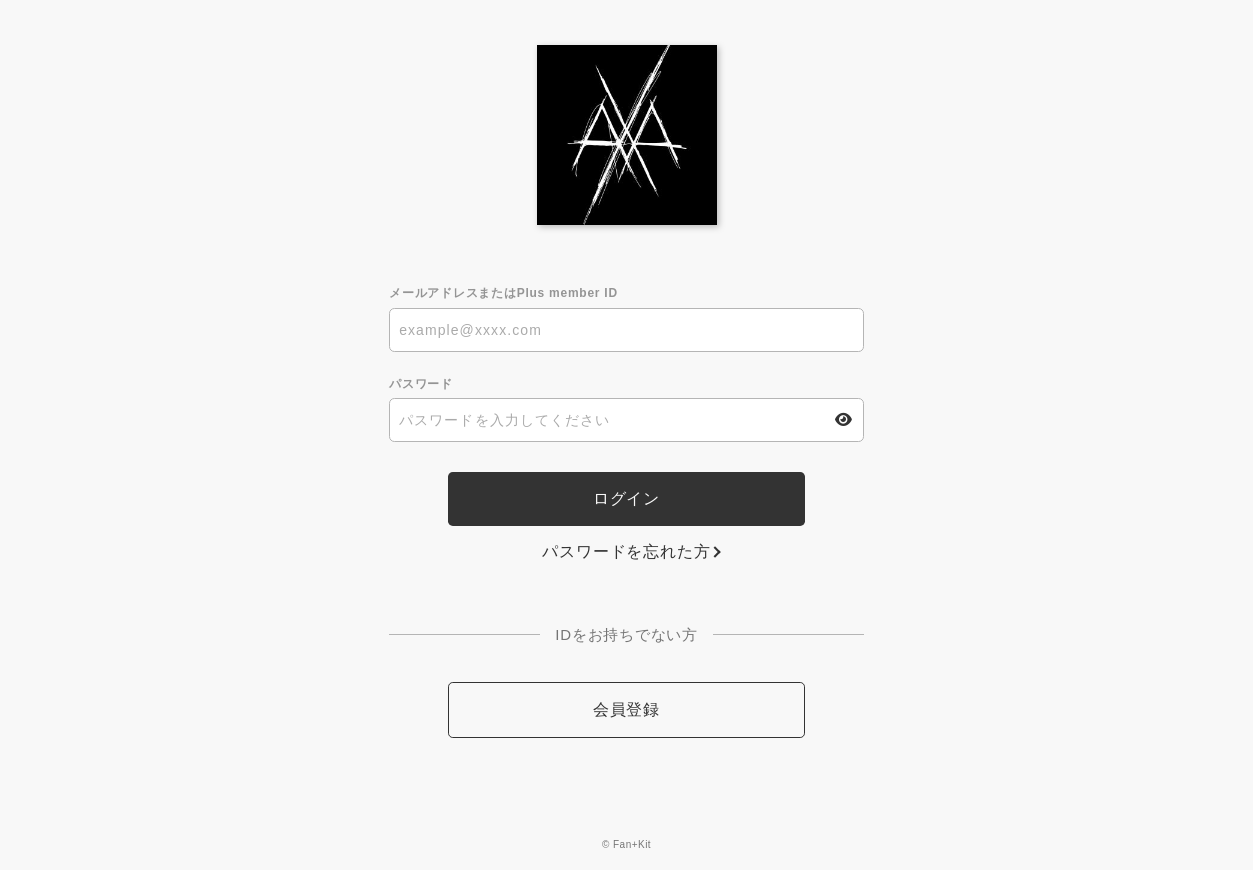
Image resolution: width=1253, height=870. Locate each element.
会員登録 (626, 709)
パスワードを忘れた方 (626, 551)
